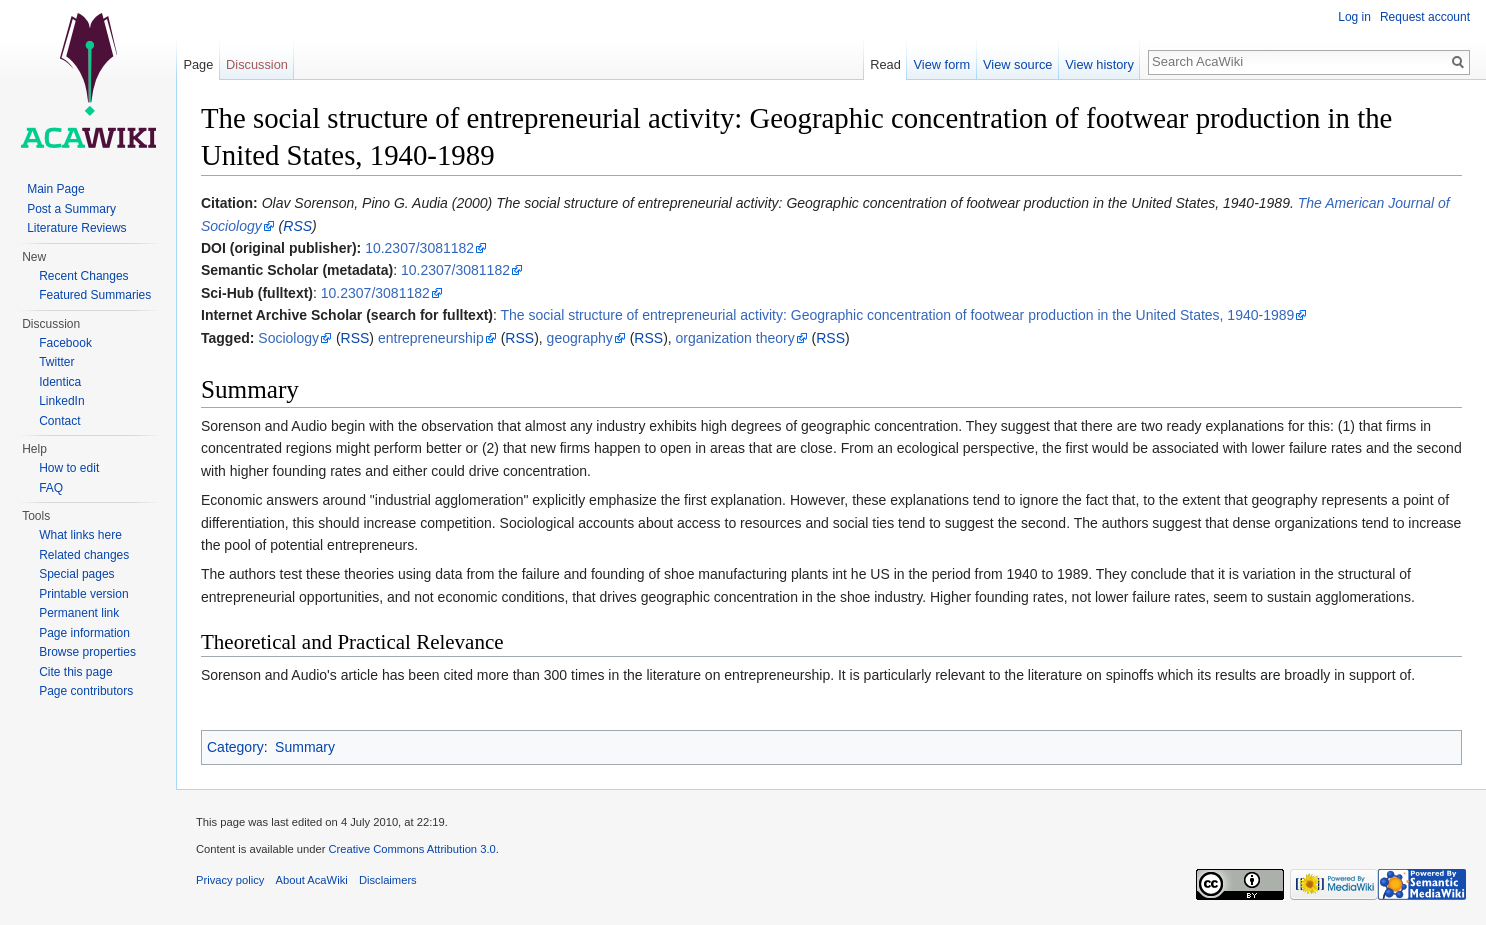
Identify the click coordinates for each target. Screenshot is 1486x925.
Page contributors (86, 691)
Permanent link (79, 613)
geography (580, 338)
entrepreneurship (431, 338)
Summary (305, 747)
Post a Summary (71, 209)
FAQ (51, 488)
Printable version (83, 594)
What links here (80, 535)
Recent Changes (83, 276)
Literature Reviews (76, 228)
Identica (60, 382)
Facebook (65, 343)
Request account (1425, 17)
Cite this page (75, 672)
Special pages (76, 574)
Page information (84, 633)
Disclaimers (388, 880)
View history (1099, 64)
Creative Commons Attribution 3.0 (411, 849)
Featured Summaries (95, 295)
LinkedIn (61, 401)
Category (235, 747)
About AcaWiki (312, 880)
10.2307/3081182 (419, 248)
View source (1017, 64)
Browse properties (87, 652)
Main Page (55, 189)
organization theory (735, 338)
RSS (297, 226)
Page (198, 64)
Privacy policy (230, 880)
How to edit (69, 468)
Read (885, 64)
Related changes (84, 555)
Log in (1354, 17)
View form (942, 64)
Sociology (288, 338)
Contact (59, 421)
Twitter (56, 362)
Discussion (257, 64)
